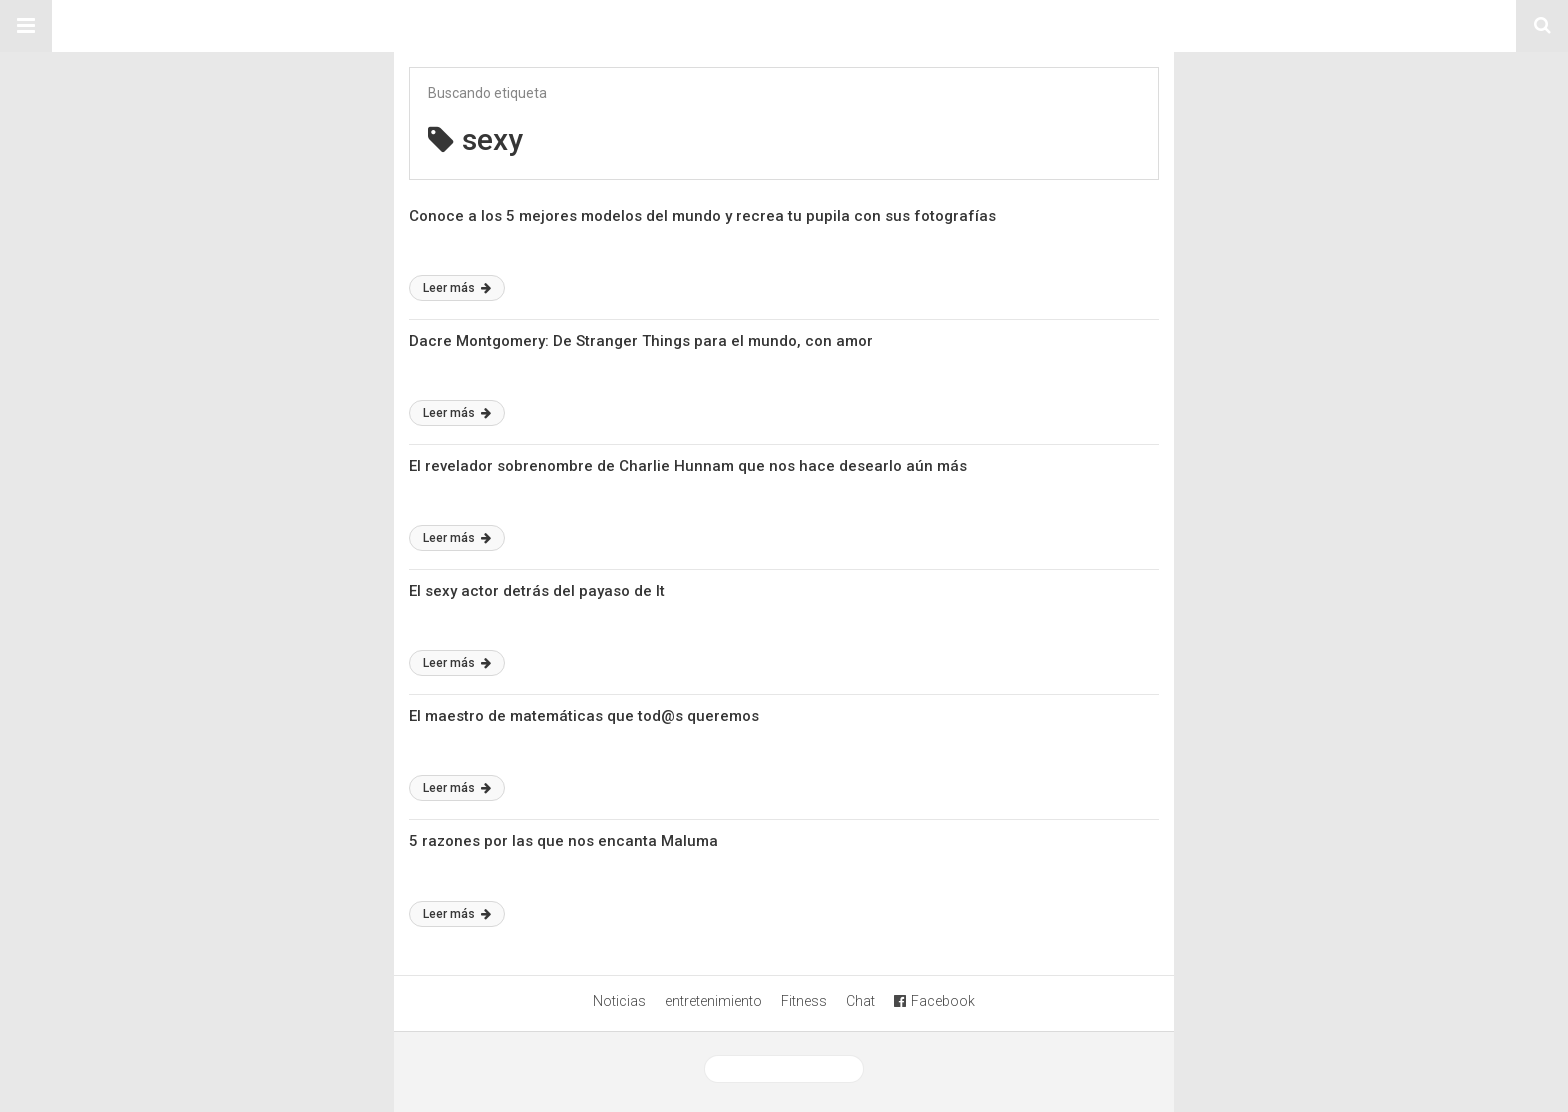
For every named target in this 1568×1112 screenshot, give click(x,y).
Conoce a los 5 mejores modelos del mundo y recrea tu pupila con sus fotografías (702, 216)
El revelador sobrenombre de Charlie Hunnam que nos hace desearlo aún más (688, 466)
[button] (26, 26)
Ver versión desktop (784, 1069)
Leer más (457, 288)
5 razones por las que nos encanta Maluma (563, 841)
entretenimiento (713, 1001)
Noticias (619, 1001)
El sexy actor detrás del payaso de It (537, 591)
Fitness (804, 1001)
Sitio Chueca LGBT (784, 26)
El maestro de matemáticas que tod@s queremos (584, 716)
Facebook (934, 1001)
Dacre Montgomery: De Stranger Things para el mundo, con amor (641, 341)
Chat (860, 1001)
